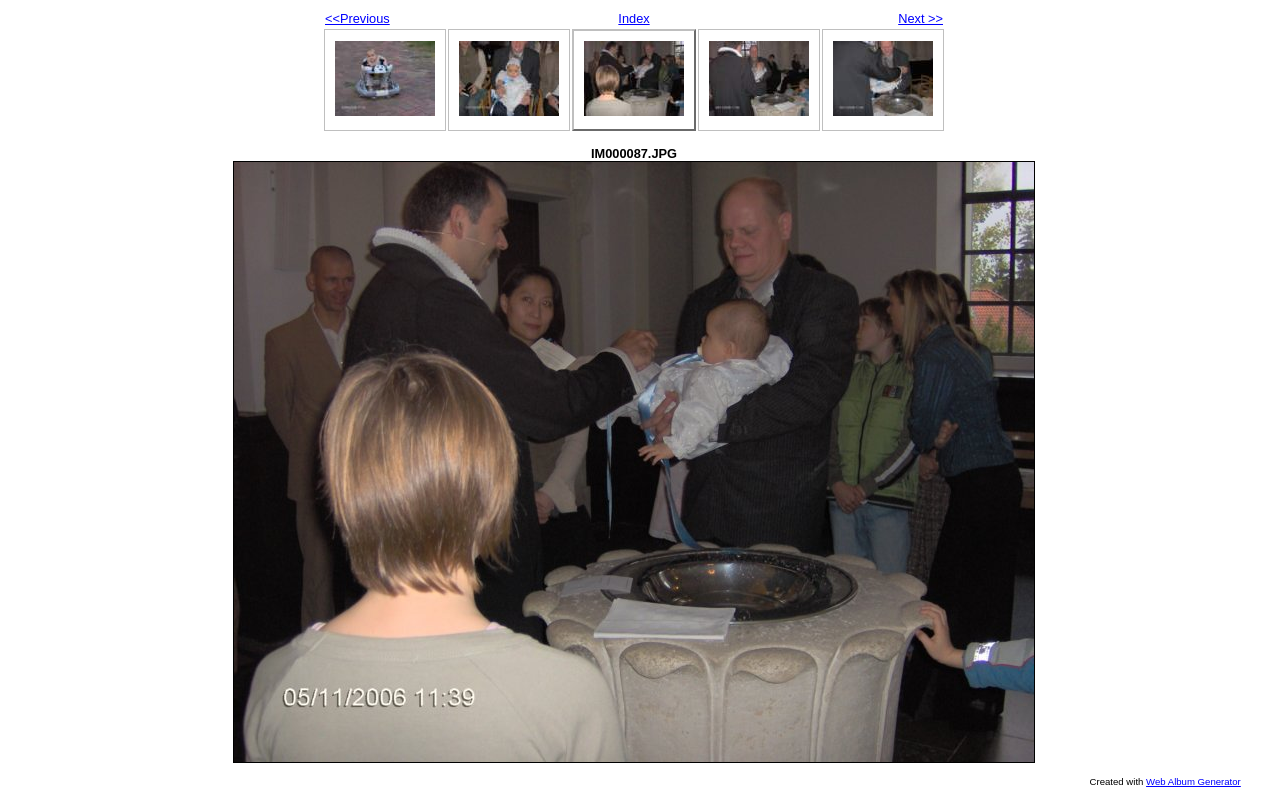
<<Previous (357, 18)
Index (633, 18)
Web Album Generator (1193, 781)
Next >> (920, 18)
